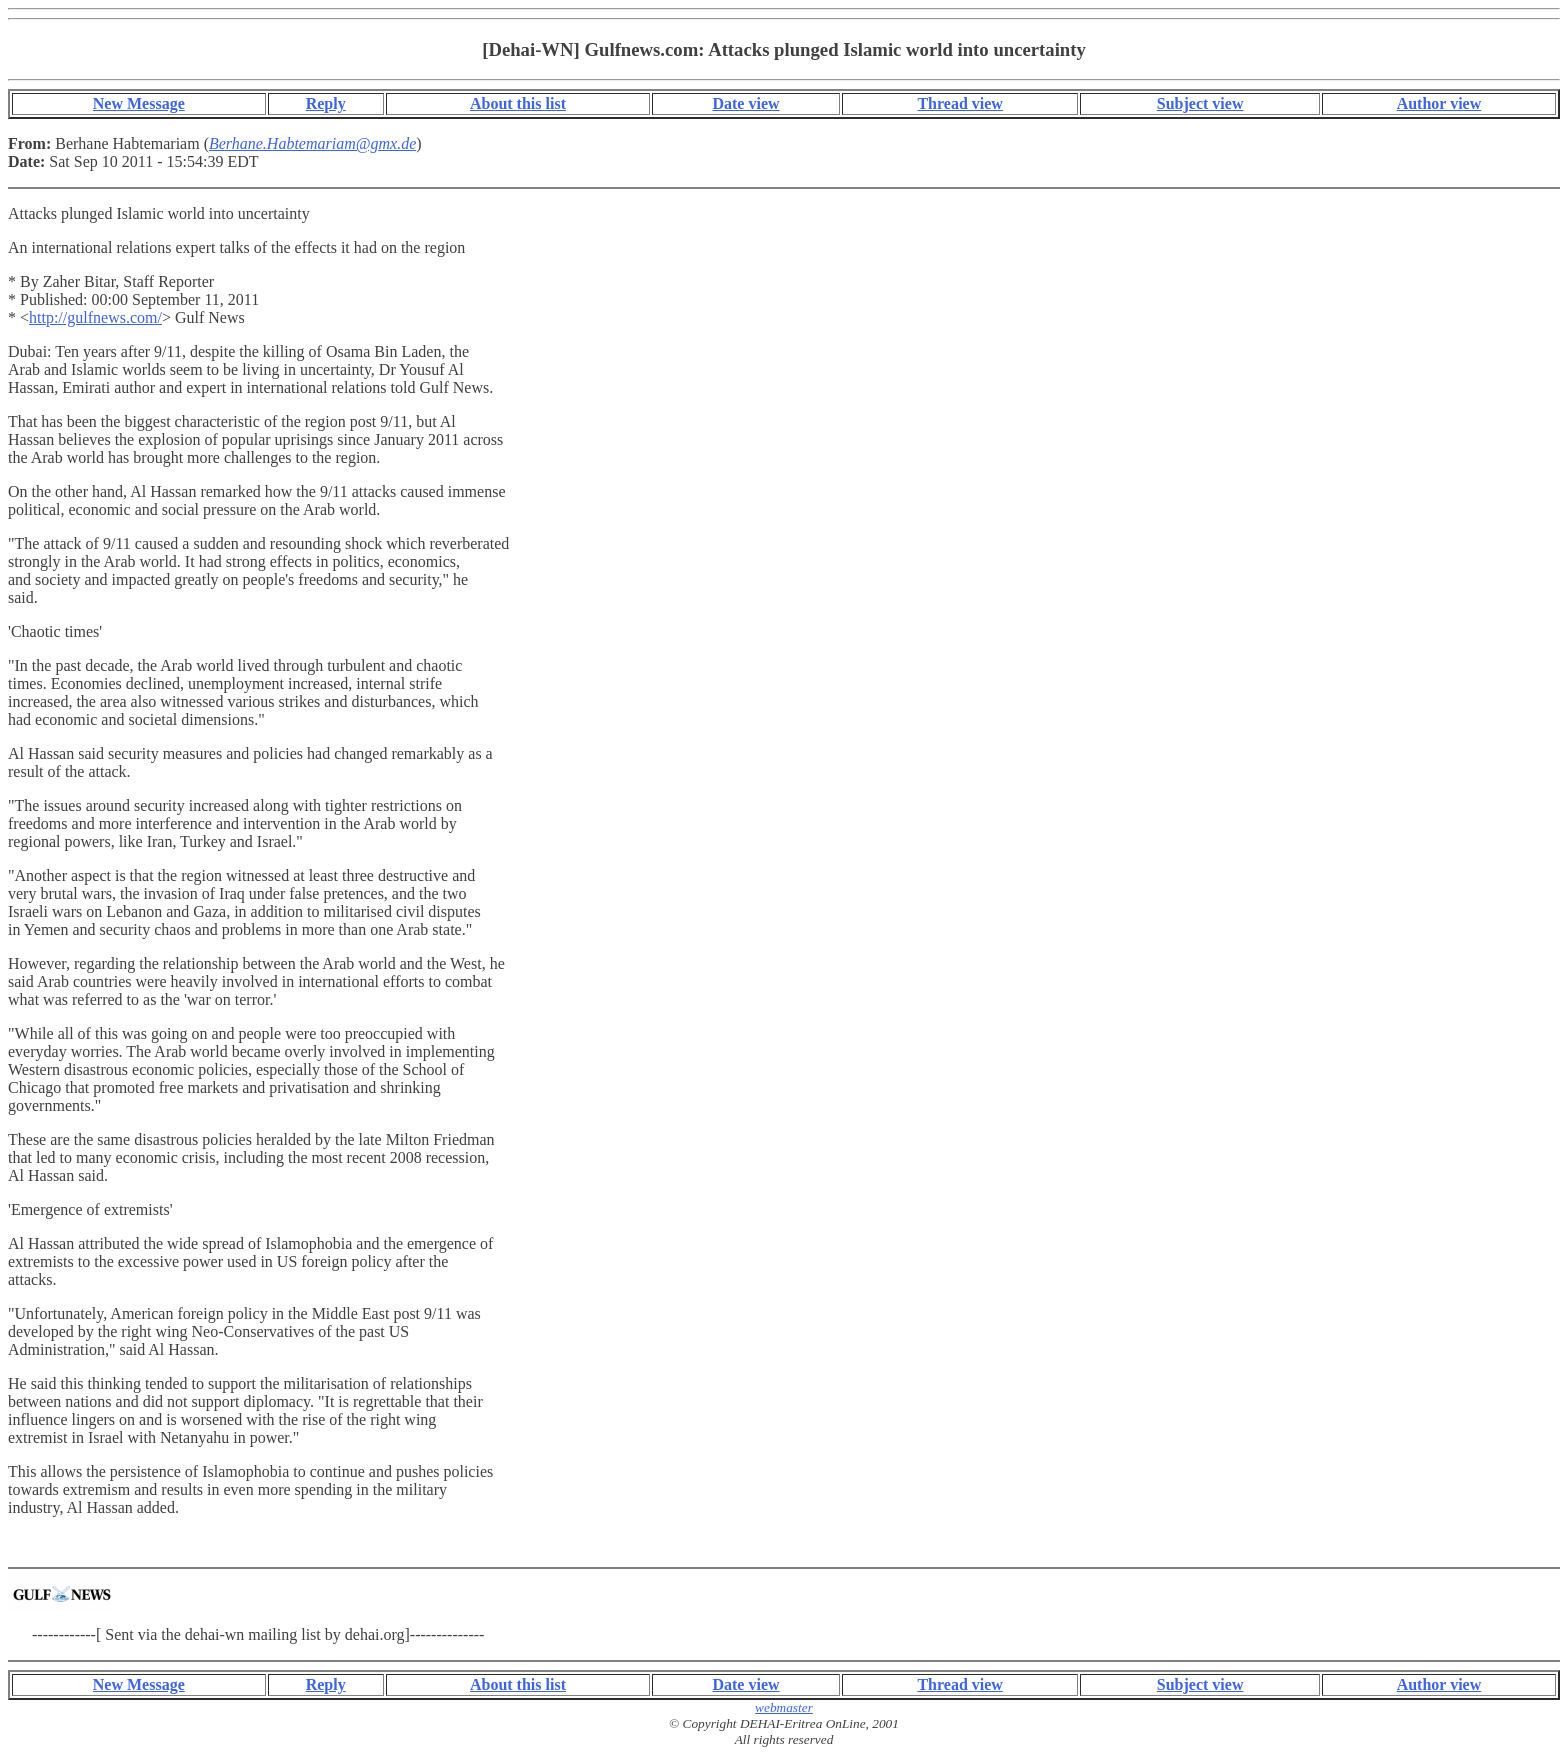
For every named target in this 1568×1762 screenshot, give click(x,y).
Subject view (1200, 103)
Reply (326, 103)
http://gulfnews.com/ (95, 317)
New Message (139, 103)
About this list (518, 103)
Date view (745, 103)
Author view (1439, 103)
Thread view (959, 103)
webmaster (784, 1707)
